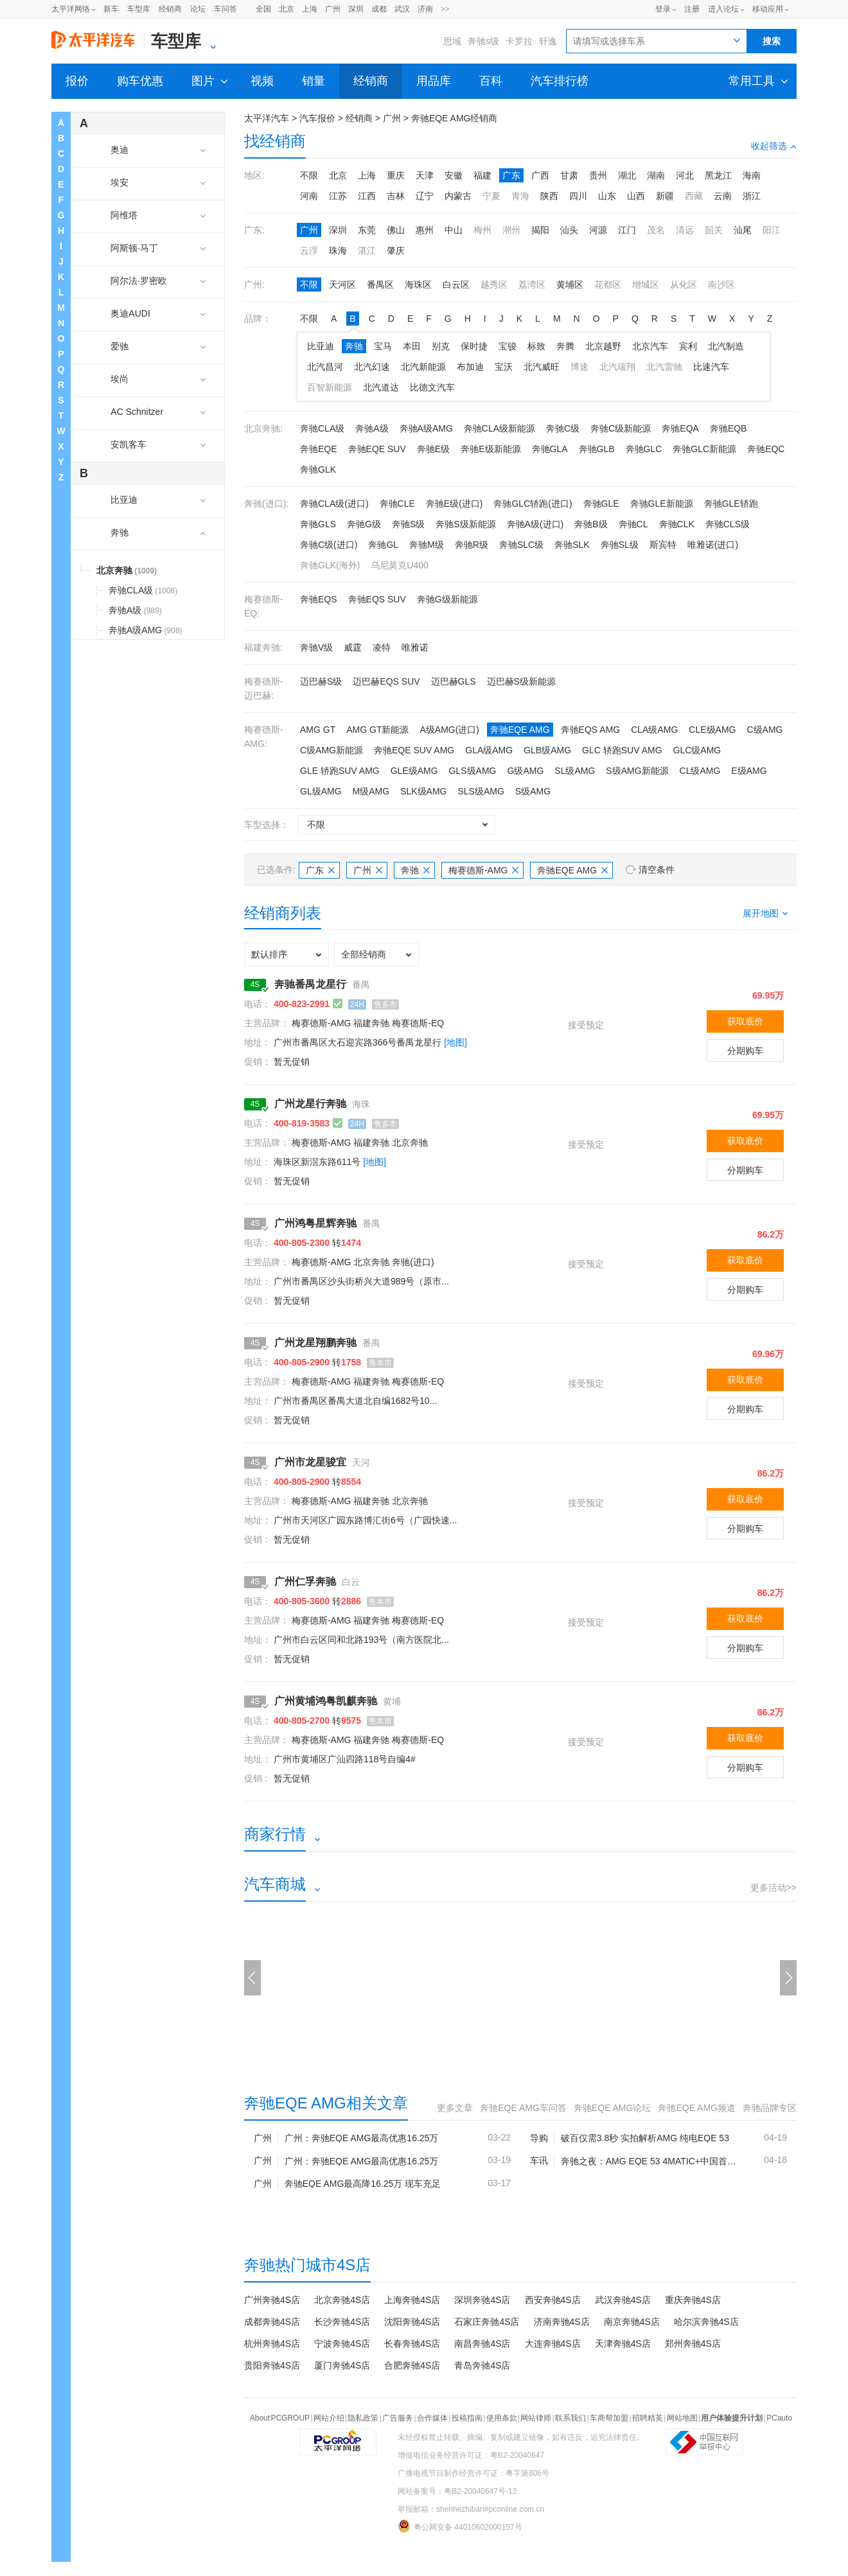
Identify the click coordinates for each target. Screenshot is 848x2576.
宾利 (688, 346)
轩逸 (548, 41)
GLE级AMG (414, 771)
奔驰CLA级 (322, 428)
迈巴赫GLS (453, 681)
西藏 (694, 196)
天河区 (342, 284)
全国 (263, 8)
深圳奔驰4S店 (482, 2300)
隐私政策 (363, 2418)
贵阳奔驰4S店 (272, 2365)
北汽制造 (726, 346)
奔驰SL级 (620, 544)
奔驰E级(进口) (454, 503)
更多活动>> (773, 1887)
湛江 (367, 250)
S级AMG (533, 791)
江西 (367, 196)
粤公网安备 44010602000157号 (460, 2525)
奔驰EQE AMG (520, 729)
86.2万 (770, 1234)
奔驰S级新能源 (465, 524)
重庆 (396, 175)
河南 (309, 196)
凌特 (382, 647)
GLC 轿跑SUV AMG (622, 750)
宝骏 (508, 346)
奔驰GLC (644, 449)
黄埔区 (569, 284)
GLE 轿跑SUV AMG (340, 771)
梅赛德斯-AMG (483, 870)
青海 (520, 196)
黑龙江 (718, 175)
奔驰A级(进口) (535, 524)
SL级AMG (574, 771)
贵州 (598, 175)
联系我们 (570, 2418)
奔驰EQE (318, 449)
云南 (723, 196)
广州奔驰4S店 (272, 2300)
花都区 (607, 284)
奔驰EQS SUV (377, 599)
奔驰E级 (433, 449)
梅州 (482, 230)
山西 (636, 196)
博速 (579, 367)
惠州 (425, 230)
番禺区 (380, 284)
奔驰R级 (471, 544)
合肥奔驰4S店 (412, 2365)
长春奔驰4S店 (412, 2343)
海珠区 (418, 284)
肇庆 (396, 250)
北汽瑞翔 (617, 367)
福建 (482, 175)
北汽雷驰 (664, 367)
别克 (441, 346)
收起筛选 (774, 146)
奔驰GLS (318, 524)
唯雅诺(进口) (712, 544)
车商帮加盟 (609, 2418)
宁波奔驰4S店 (342, 2343)
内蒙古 (458, 196)
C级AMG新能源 (331, 750)
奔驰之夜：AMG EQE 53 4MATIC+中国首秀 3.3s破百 (652, 2161)
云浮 (309, 250)
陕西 (549, 196)
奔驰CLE (397, 503)
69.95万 (768, 995)
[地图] (455, 1042)
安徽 (454, 175)
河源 (598, 230)
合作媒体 (432, 2418)
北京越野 (603, 346)
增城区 (645, 284)
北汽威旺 (542, 367)
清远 (685, 230)
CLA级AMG (654, 729)
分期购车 (745, 1051)
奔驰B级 (590, 524)
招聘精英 (647, 2418)
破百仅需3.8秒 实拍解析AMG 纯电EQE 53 (645, 2138)
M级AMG (371, 791)
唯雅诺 (415, 647)
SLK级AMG (423, 791)
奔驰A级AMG (426, 428)
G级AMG (526, 771)
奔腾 (565, 346)
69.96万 (768, 1354)
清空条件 (657, 869)
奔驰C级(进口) (328, 544)
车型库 (138, 8)
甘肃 (569, 175)
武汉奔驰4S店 (623, 2300)
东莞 (367, 230)
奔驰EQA (680, 428)
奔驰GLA (550, 449)
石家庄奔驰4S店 (486, 2322)
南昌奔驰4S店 (482, 2343)
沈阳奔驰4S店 (412, 2322)
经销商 (170, 8)
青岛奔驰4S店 (482, 2365)
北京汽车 (650, 346)
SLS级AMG (481, 791)
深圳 (356, 8)
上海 (309, 8)
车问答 (225, 8)
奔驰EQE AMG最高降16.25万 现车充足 (363, 2183)
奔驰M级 (426, 544)
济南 (425, 8)
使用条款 (501, 2418)
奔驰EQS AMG (591, 729)
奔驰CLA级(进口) (334, 503)
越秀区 (494, 284)
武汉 (402, 8)
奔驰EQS (318, 599)
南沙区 (721, 284)
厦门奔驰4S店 (342, 2365)
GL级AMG (321, 791)
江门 (627, 230)
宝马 (383, 346)
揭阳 (540, 230)
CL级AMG (700, 771)
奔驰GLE (601, 503)
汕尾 (743, 230)
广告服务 (397, 2418)
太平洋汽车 (266, 118)
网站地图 (682, 2418)
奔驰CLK (676, 524)
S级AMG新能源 (637, 771)
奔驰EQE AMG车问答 (523, 2108)
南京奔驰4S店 (632, 2322)
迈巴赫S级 (321, 681)
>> (445, 8)
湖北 (627, 175)
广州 (332, 8)
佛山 (396, 230)
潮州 (511, 230)
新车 (111, 8)
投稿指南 (467, 2418)
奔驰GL (383, 544)
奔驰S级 (408, 524)
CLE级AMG (712, 729)
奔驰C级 (562, 428)
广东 (511, 175)
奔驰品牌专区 (770, 2108)
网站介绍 (329, 2418)
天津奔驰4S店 (623, 2343)
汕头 (569, 230)
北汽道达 (381, 387)
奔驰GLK (318, 469)
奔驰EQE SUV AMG (414, 750)
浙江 (752, 196)
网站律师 (535, 2418)
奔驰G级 (364, 524)
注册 (692, 8)
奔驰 (354, 346)
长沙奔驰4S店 (342, 2322)
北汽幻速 (372, 367)
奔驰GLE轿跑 (731, 503)
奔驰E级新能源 (490, 449)
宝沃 (504, 367)
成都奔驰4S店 (272, 2322)
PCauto (779, 2418)
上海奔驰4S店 (412, 2300)
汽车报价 (317, 118)
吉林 (396, 196)
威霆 (353, 647)
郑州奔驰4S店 (693, 2343)
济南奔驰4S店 (562, 2322)
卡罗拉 (519, 41)
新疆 (665, 196)
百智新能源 (329, 387)
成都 (379, 8)
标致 (536, 346)
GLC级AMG (697, 750)
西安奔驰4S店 (553, 2300)
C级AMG (764, 729)
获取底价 (745, 1021)
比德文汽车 (432, 387)
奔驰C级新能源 (620, 428)
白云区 (456, 284)
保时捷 (474, 346)
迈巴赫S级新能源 (521, 681)
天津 (425, 175)
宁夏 (491, 196)
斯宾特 (662, 544)
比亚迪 (320, 346)
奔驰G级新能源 (447, 599)
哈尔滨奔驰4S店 (706, 2322)
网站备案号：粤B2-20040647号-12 (457, 2491)
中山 (454, 230)
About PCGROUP (280, 2418)
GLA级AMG (489, 750)
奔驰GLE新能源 (661, 503)
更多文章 (455, 2108)
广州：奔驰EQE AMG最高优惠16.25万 (362, 2138)
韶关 (714, 230)
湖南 (656, 175)
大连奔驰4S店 (553, 2343)
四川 (578, 196)
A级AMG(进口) (449, 729)
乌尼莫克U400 (399, 565)
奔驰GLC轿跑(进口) (532, 503)
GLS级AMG (473, 771)
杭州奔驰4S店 (272, 2343)
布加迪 (470, 367)
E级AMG (748, 771)
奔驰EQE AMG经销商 (454, 118)
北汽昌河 (325, 367)
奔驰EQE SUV (377, 449)
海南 (752, 175)
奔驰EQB (728, 428)
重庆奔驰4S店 (693, 2300)
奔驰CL (633, 524)
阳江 (772, 230)
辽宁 (425, 196)
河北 (685, 175)
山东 (607, 196)
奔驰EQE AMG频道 (697, 2108)
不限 (309, 175)
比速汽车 (711, 367)
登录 (663, 8)
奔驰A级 (371, 428)
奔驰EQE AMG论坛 (612, 2108)
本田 (412, 346)
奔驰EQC (765, 449)
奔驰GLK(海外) (330, 565)
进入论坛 (723, 8)
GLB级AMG (547, 750)
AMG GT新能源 (377, 729)
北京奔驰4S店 (342, 2300)
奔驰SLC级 (521, 544)
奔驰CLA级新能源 (499, 428)
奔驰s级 (483, 41)
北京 (286, 8)
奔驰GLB (597, 449)
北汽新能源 (423, 367)
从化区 (683, 284)
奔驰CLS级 (727, 524)
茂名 (656, 230)
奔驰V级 (316, 647)
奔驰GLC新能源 (704, 449)
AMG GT (317, 729)
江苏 (338, 196)
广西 (540, 175)
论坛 (198, 8)
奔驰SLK (571, 544)
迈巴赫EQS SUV (386, 681)
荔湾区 (531, 284)
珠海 (338, 250)
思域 (452, 41)
